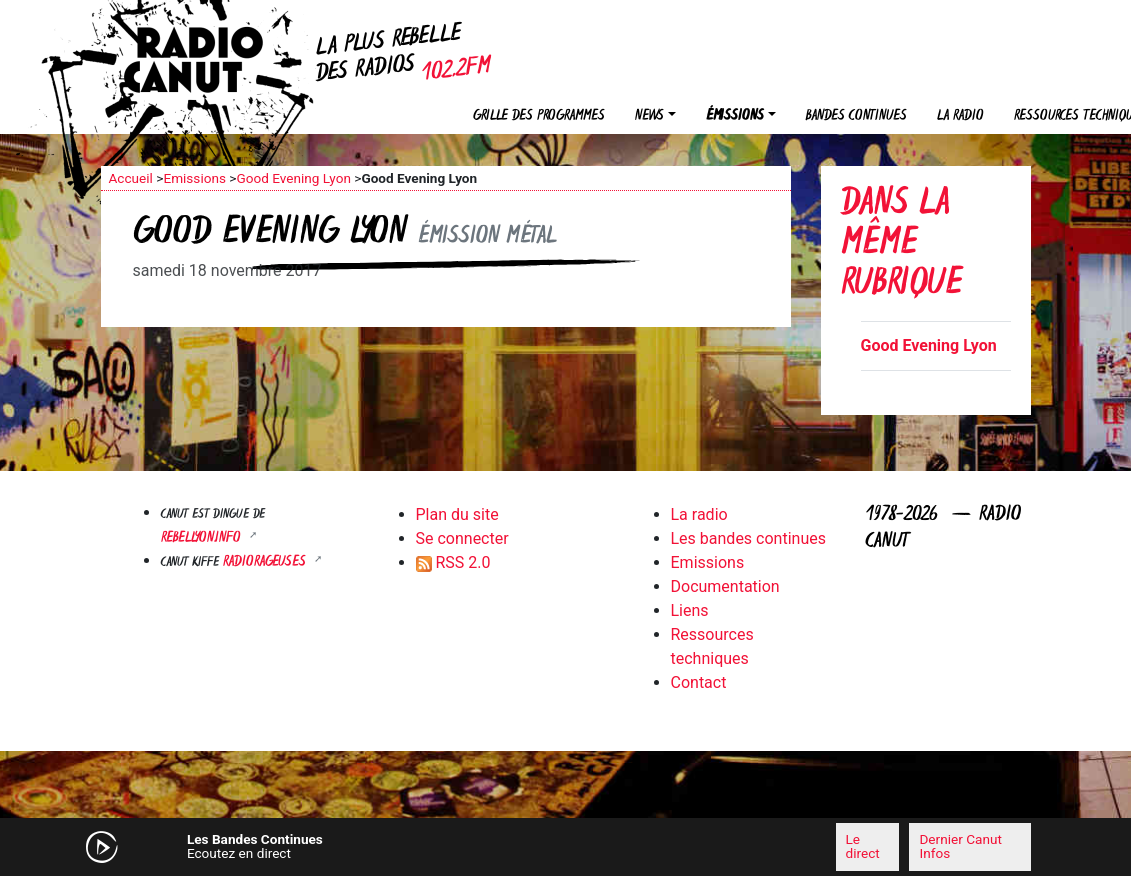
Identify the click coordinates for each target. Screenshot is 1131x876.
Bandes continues (856, 116)
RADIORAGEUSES (266, 562)
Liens (690, 610)
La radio (960, 116)
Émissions (735, 116)
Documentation (725, 586)
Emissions (194, 178)
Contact (699, 682)
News (649, 116)
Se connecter (462, 538)
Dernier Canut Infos (960, 846)
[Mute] (366, 846)
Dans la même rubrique (901, 245)
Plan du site (457, 514)
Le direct (863, 846)
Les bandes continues (748, 538)
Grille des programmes (539, 116)
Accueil (131, 178)
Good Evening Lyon (293, 178)
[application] (566, 847)
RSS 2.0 (453, 562)
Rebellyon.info (203, 538)
